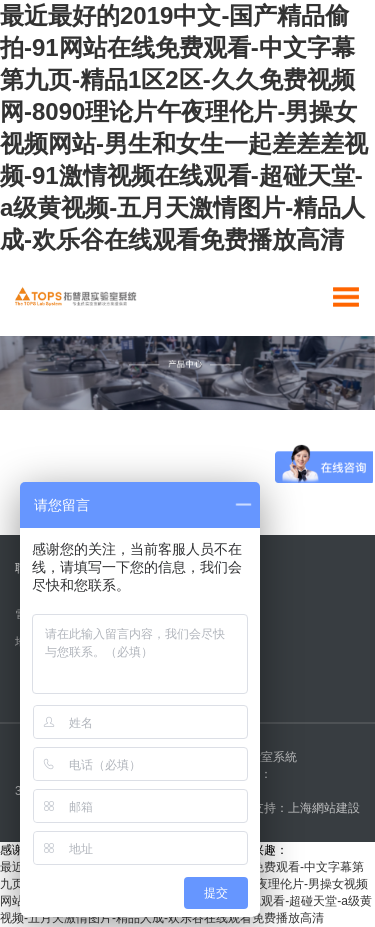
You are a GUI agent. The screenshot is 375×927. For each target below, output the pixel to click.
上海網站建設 (324, 808)
